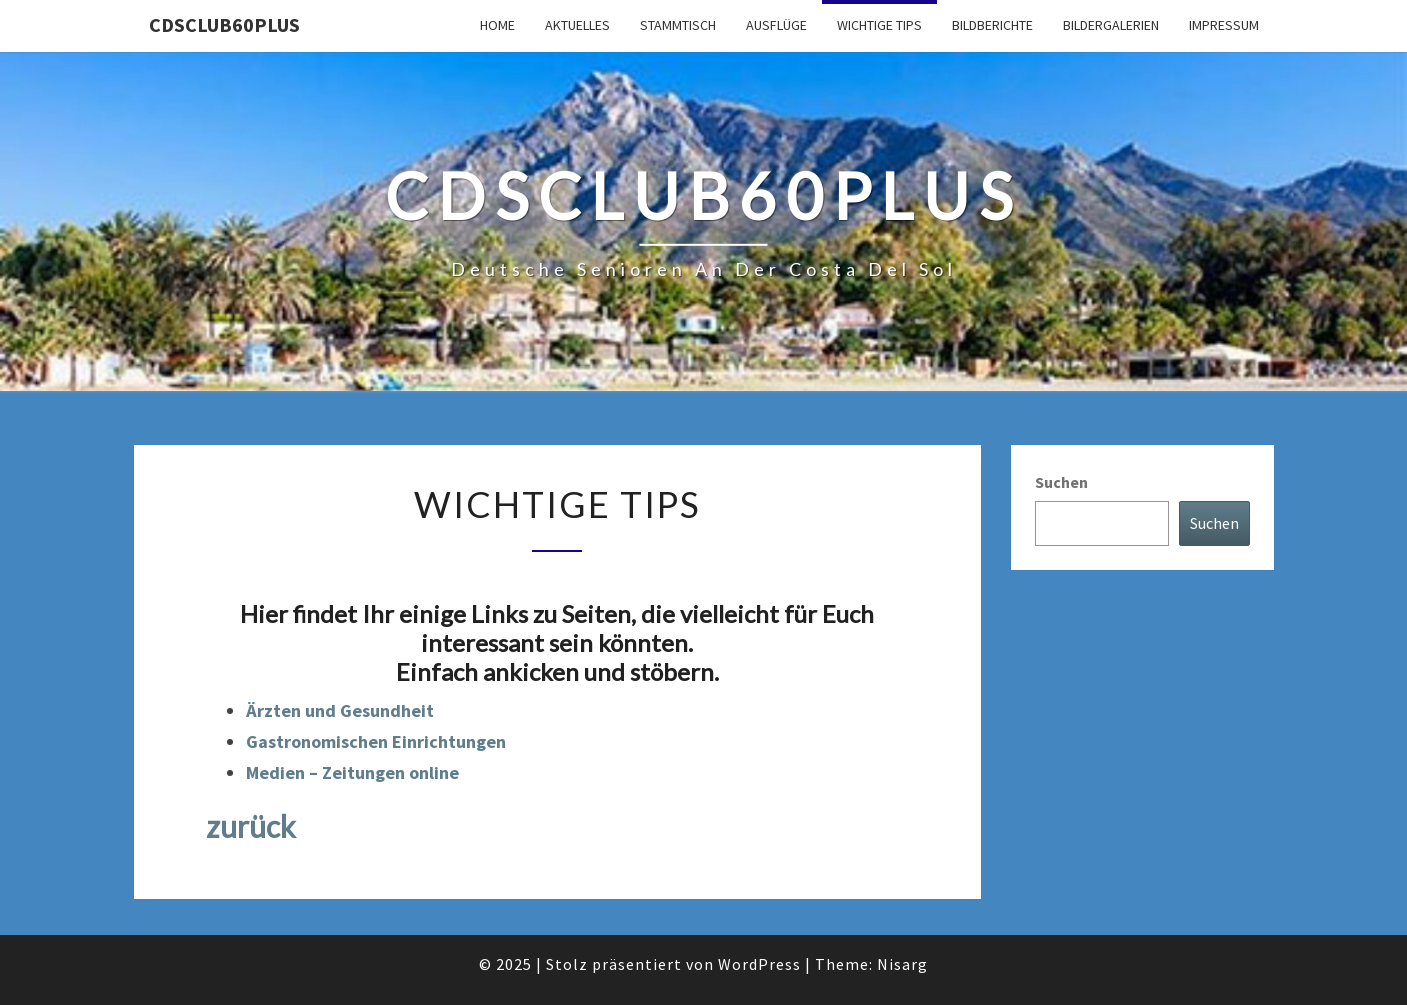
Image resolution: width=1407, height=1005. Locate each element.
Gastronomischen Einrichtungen (376, 741)
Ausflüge (776, 25)
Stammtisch (678, 25)
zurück (251, 826)
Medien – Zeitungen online (352, 772)
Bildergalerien (1111, 25)
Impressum (1224, 25)
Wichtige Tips (879, 25)
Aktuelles (577, 25)
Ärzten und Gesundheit (340, 710)
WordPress (759, 964)
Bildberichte (992, 25)
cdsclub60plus (224, 24)
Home (497, 25)
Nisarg (902, 964)
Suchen (1061, 482)
